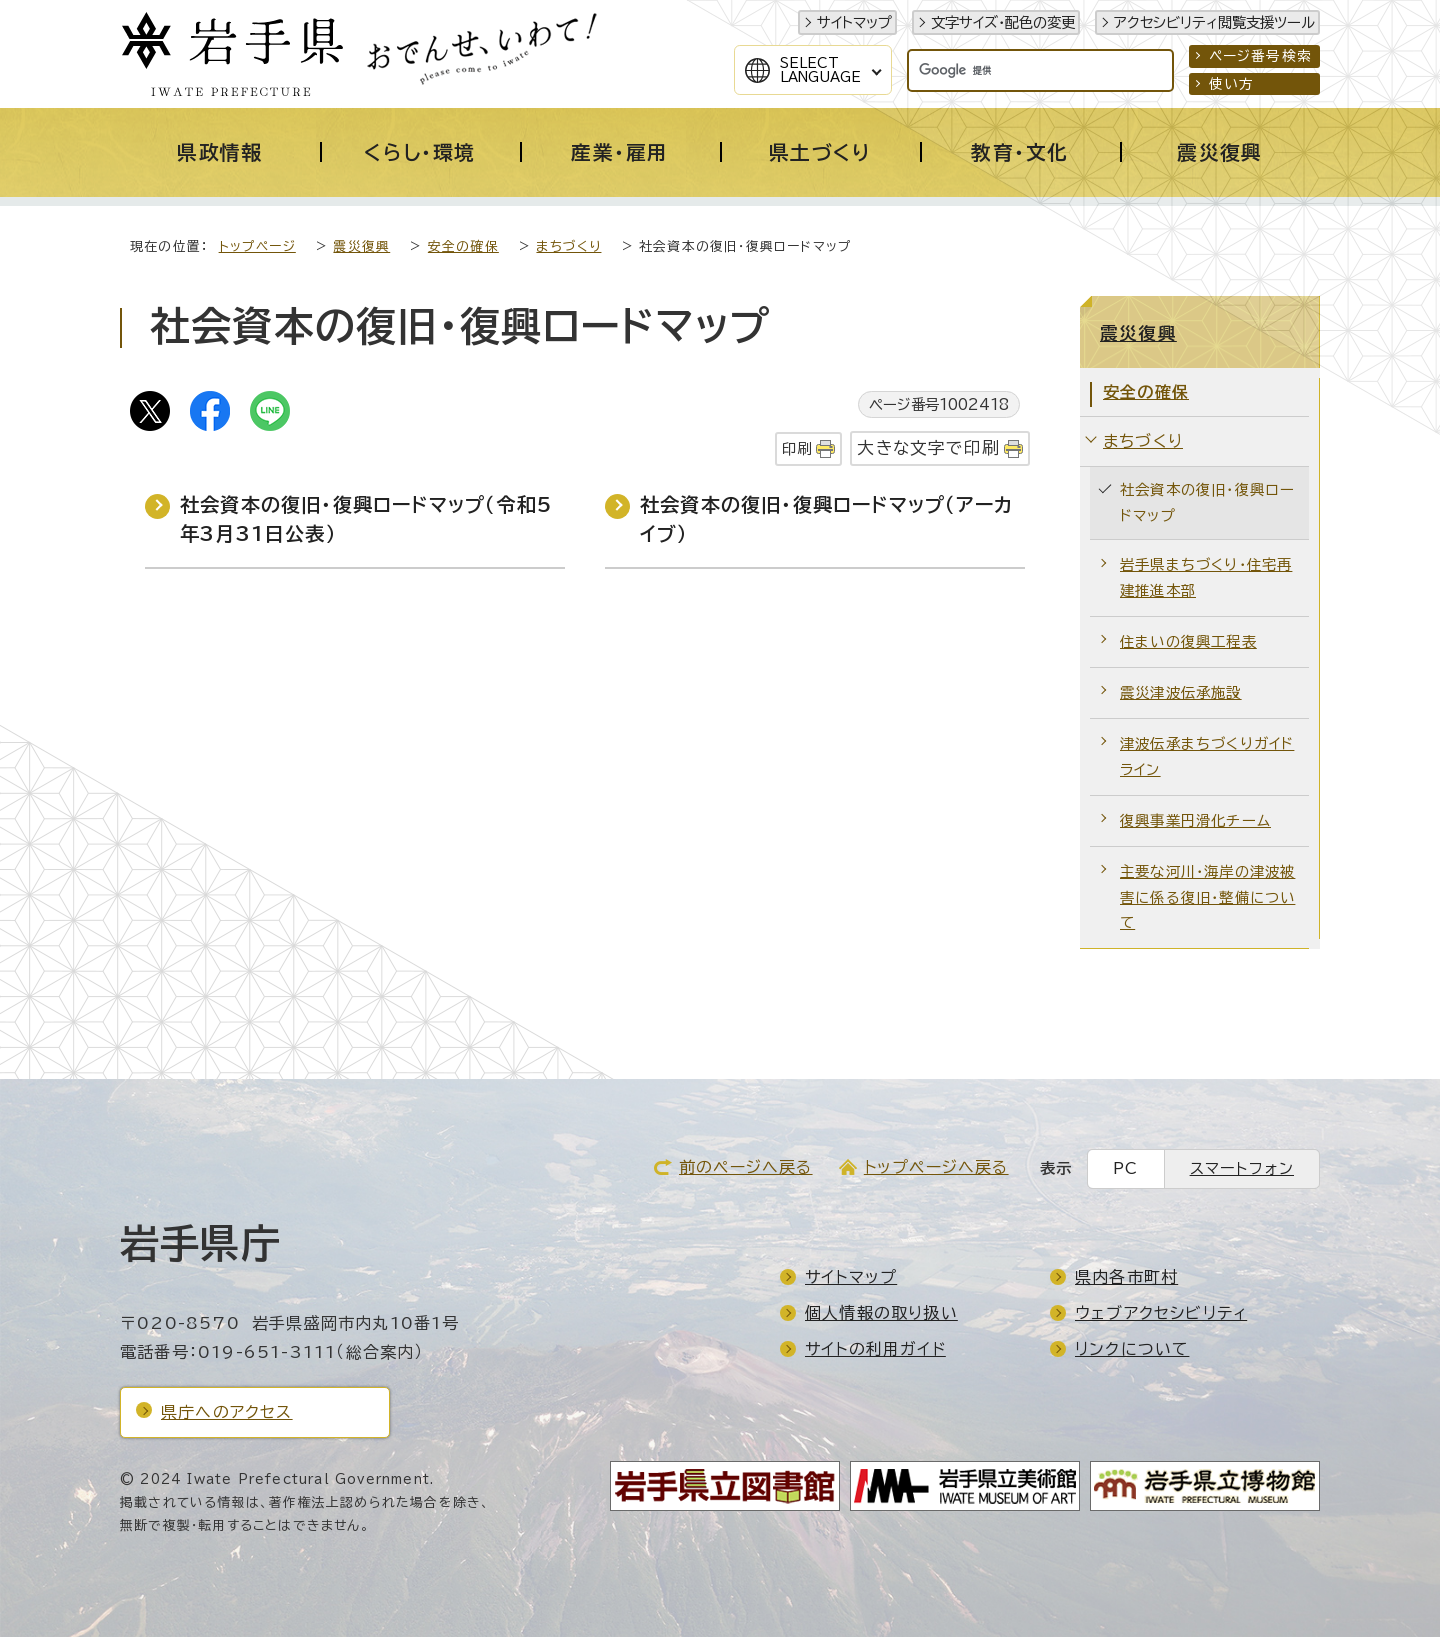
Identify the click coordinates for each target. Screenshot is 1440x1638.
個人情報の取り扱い (881, 1314)
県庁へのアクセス (227, 1413)
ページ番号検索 (1260, 56)
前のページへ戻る (746, 1168)
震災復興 (361, 247)
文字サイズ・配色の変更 (1003, 22)
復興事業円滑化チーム (1195, 821)
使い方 (1232, 84)
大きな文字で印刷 (928, 448)
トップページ (257, 247)
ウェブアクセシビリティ (1161, 1314)
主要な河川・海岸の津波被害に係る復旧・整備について (1207, 898)
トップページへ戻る (936, 1168)
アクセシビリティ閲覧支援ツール (1214, 22)
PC (1125, 1169)
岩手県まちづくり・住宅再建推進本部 (1206, 578)
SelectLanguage (820, 70)
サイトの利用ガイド (875, 1350)
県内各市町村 (1126, 1278)
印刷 (797, 449)
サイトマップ (854, 22)
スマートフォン (1242, 1169)
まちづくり (568, 247)
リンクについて (1132, 1350)
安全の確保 (463, 247)
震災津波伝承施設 (1181, 693)
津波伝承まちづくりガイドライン (1207, 757)
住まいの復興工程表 (1188, 642)
